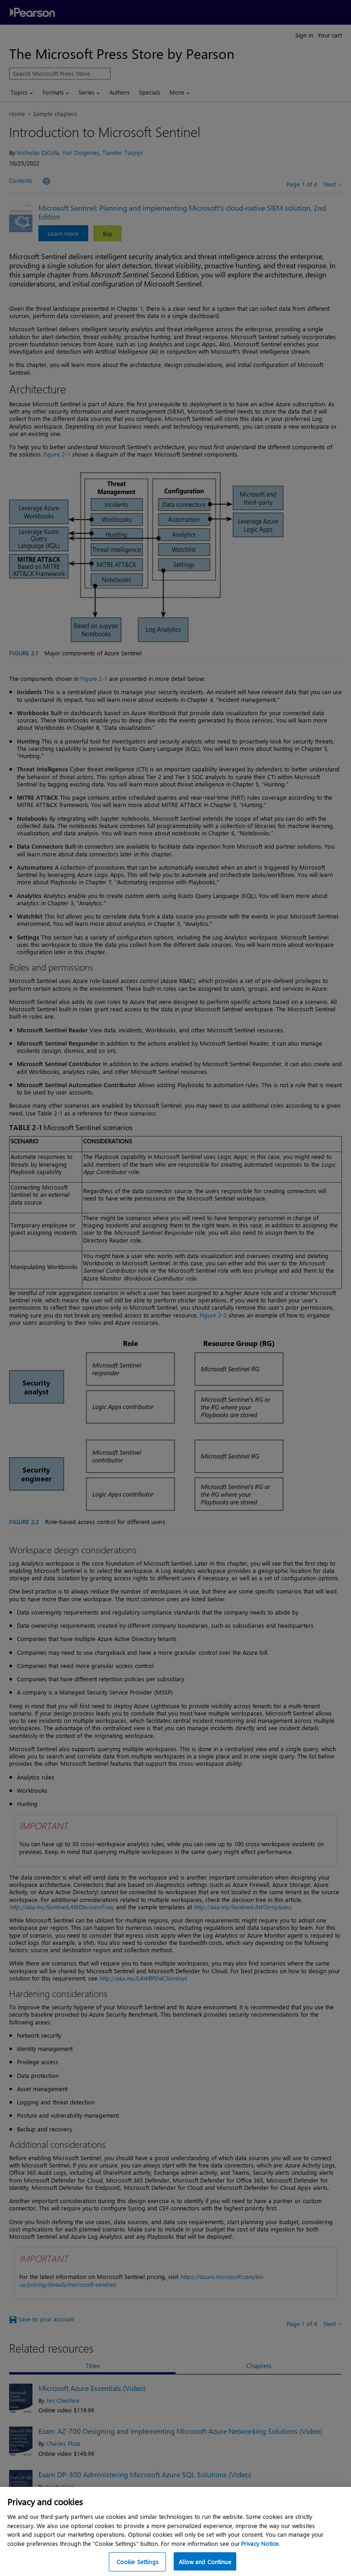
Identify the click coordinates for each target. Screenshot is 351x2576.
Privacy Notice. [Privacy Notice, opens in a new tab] (260, 2550)
